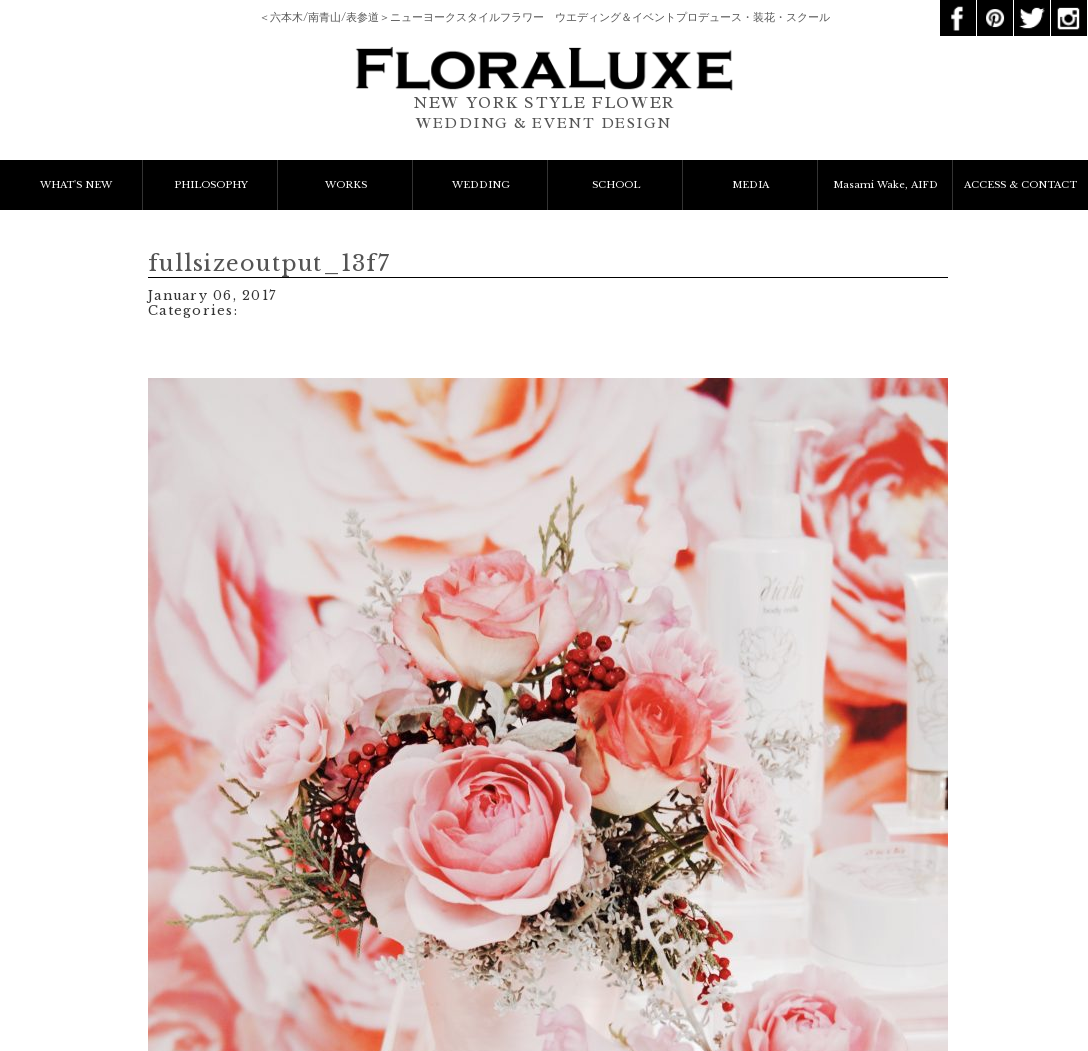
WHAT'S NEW (76, 185)
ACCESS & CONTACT (1020, 185)
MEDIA (750, 185)
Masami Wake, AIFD (885, 185)
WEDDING (481, 185)
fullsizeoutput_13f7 (269, 263)
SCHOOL (616, 185)
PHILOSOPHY (211, 185)
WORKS (346, 185)
